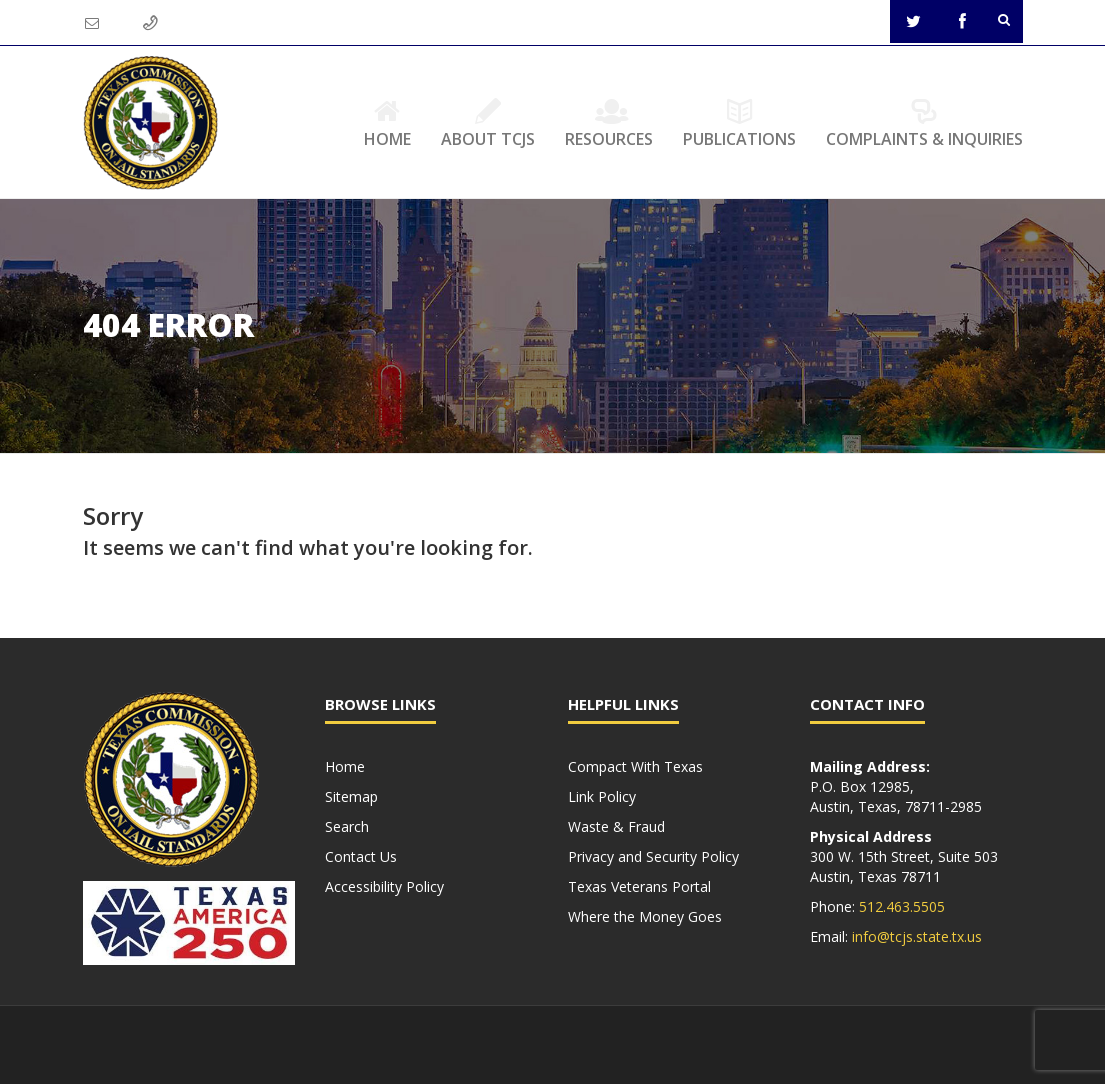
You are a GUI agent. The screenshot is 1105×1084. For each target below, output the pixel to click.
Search (347, 826)
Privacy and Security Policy (653, 856)
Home (387, 123)
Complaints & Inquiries (924, 123)
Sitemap (351, 796)
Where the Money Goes (645, 916)
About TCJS (488, 123)
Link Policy (602, 796)
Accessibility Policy (384, 886)
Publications (739, 123)
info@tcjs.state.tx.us (917, 936)
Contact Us (361, 856)
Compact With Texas (635, 766)
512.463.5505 (902, 906)
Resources (609, 123)
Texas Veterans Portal (639, 886)
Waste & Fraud (616, 826)
